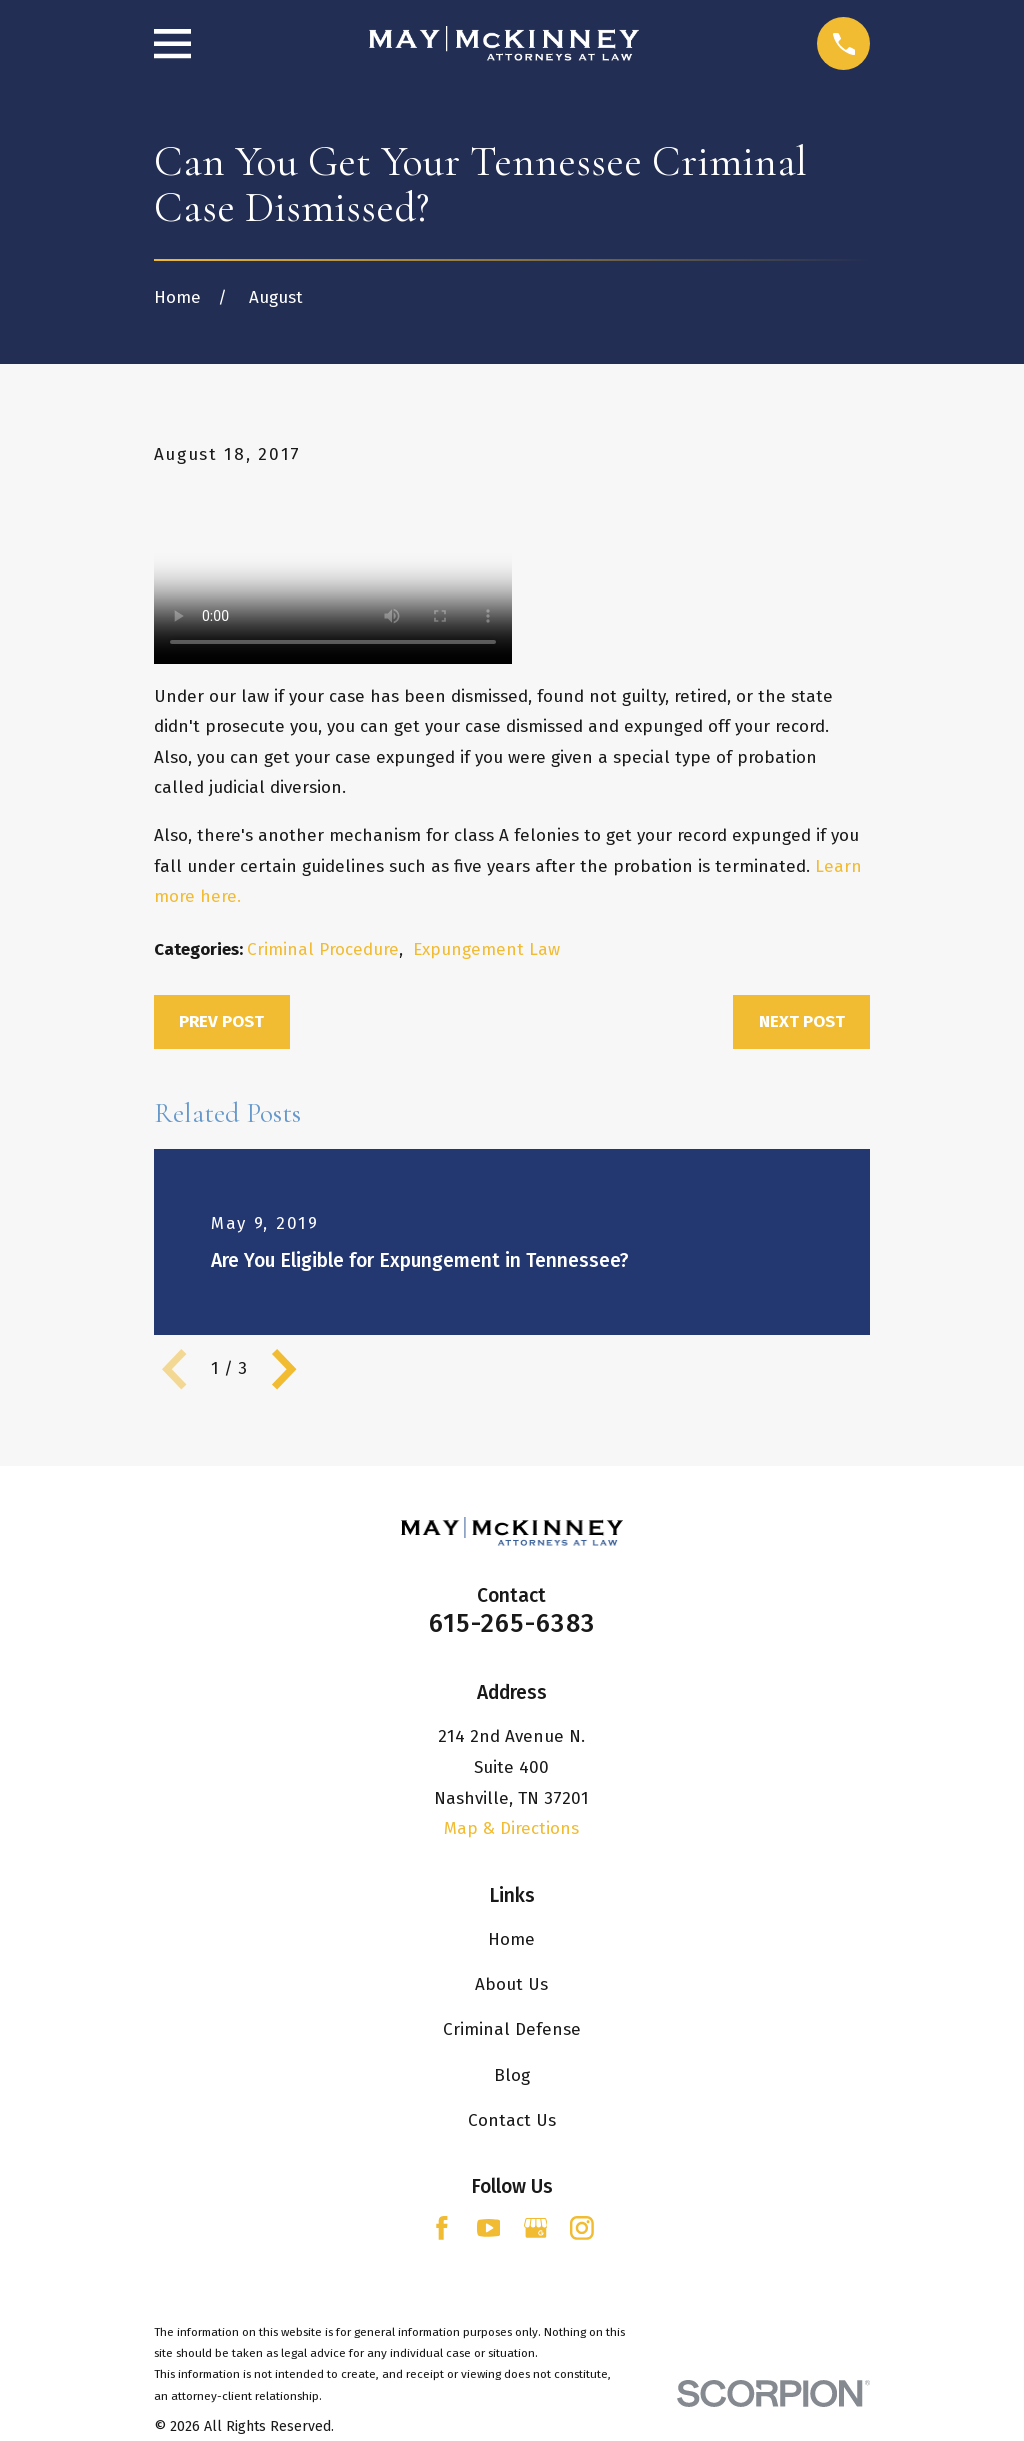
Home (511, 1939)
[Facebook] (442, 2228)
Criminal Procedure (323, 949)
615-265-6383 (512, 1623)
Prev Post (221, 1021)
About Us (511, 1984)
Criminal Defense (512, 2029)
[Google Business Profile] (536, 2228)
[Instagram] (582, 2228)
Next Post (802, 1021)
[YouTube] (489, 2228)
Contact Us (512, 2120)
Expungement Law (486, 949)
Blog (512, 2075)
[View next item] (284, 1369)
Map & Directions (511, 1828)
